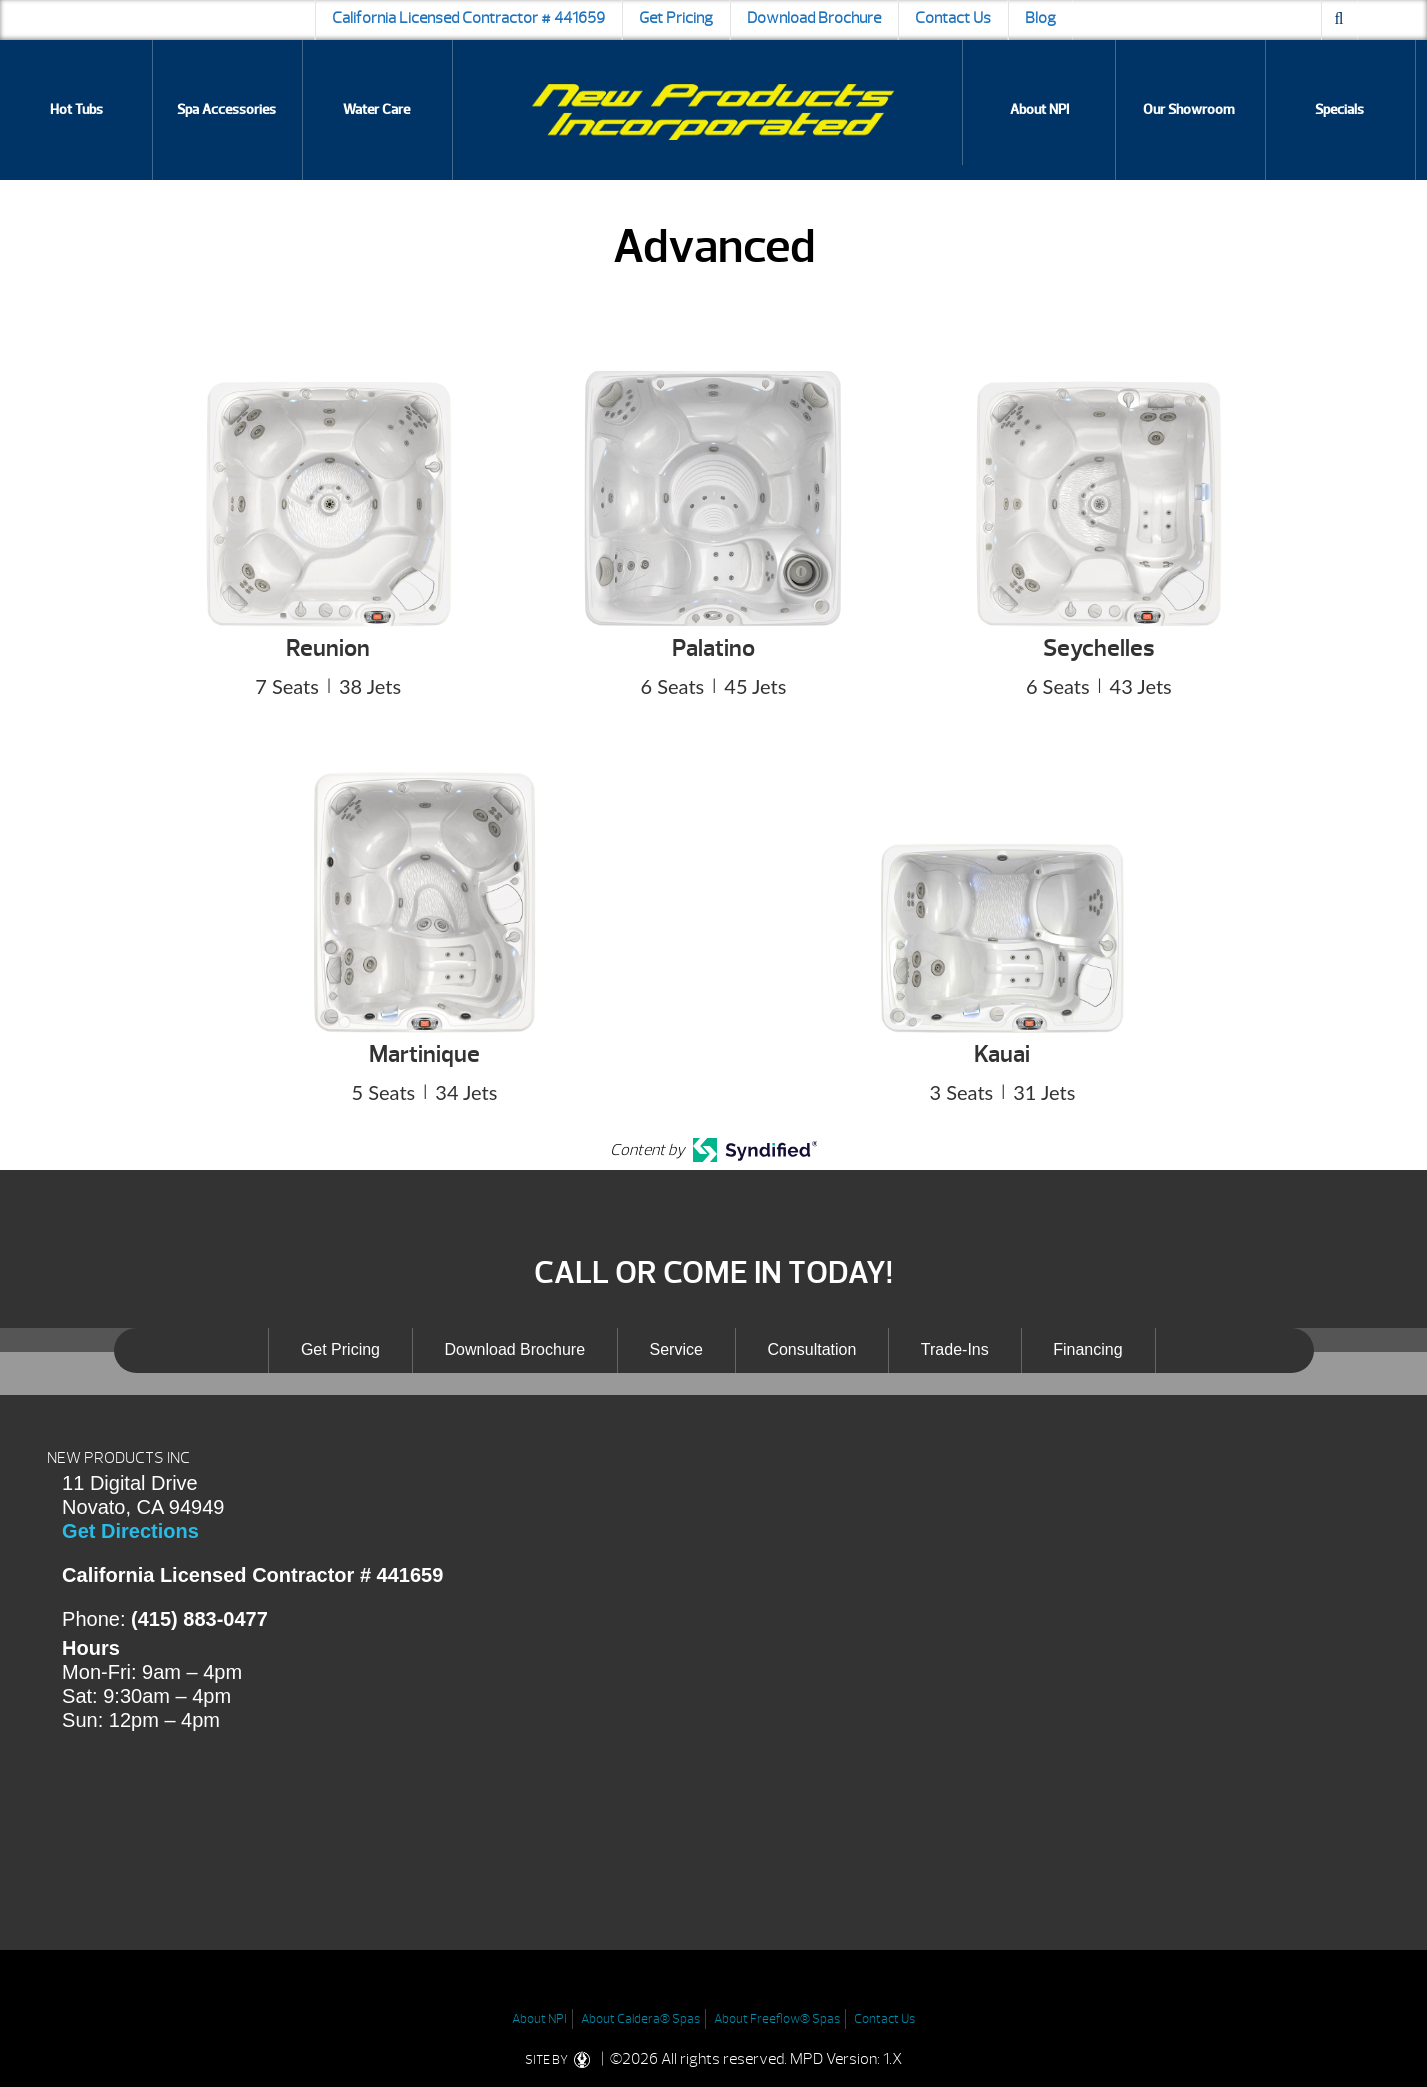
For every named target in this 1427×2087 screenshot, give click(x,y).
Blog (1040, 18)
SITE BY (561, 2060)
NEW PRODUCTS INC (118, 1458)
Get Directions (130, 1531)
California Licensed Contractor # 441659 (468, 18)
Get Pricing (676, 18)
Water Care (376, 109)
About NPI (1039, 109)
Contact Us (953, 18)
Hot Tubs (76, 109)
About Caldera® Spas (640, 2019)
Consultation (811, 1349)
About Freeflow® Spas (777, 2019)
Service (676, 1349)
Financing (1087, 1349)
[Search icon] (1339, 20)
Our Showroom (1189, 109)
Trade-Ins (955, 1349)
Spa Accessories (226, 109)
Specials (1339, 109)
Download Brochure (814, 18)
